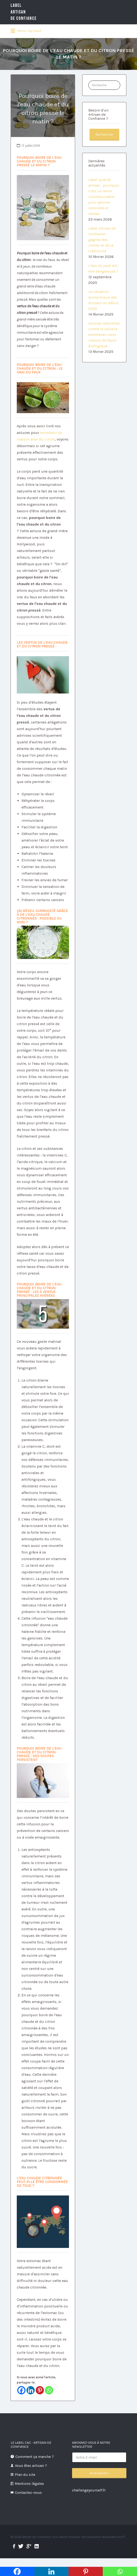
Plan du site (25, 2474)
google (28, 2546)
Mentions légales (29, 2483)
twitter (20, 2546)
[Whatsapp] (49, 2390)
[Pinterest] (40, 2390)
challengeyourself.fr (89, 2490)
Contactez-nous (28, 2492)
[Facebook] (21, 2390)
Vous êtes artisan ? (31, 2465)
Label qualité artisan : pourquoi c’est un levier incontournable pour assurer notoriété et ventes (103, 196)
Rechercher (104, 135)
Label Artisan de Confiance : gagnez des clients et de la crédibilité (102, 239)
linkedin (36, 2546)
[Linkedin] (30, 2390)
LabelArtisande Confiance (31, 12)
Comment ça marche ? (34, 2456)
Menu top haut (26, 31)
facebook (14, 2546)
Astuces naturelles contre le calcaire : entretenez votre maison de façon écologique (104, 334)
